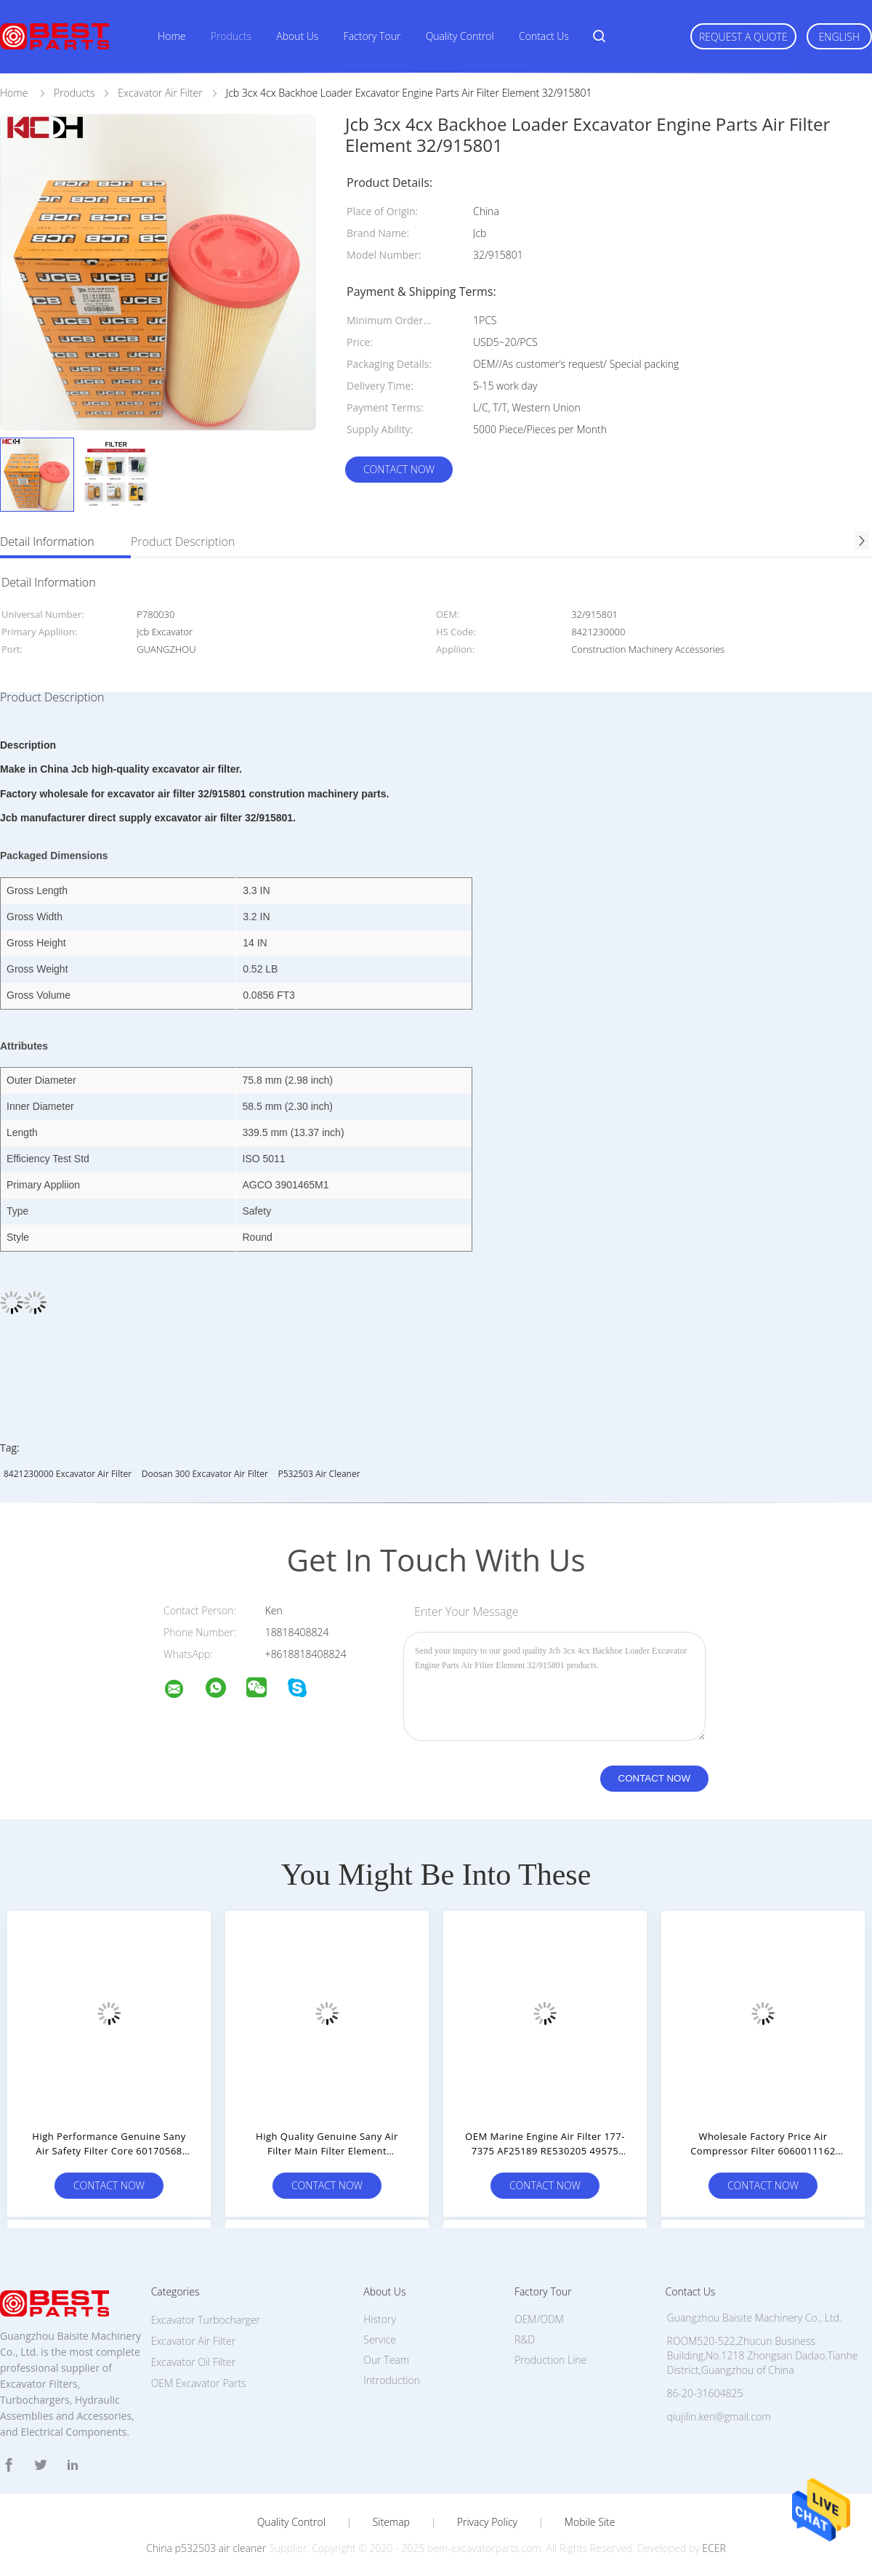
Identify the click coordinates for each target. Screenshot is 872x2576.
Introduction (391, 2380)
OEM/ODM (539, 2319)
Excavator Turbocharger (205, 2320)
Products (231, 36)
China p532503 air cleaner (206, 2548)
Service (379, 2339)
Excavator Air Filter (193, 2341)
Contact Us (544, 36)
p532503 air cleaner (319, 1474)
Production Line (550, 2360)
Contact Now (399, 469)
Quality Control (460, 36)
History (379, 2319)
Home (171, 36)
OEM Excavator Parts (198, 2383)
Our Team (386, 2360)
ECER (713, 2548)
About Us (297, 36)
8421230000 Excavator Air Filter (68, 1474)
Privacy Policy (487, 2522)
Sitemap (391, 2522)
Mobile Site (590, 2522)
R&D (524, 2339)
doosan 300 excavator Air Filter (205, 1474)
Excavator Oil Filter (193, 2362)
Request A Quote (743, 37)
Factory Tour (372, 36)
